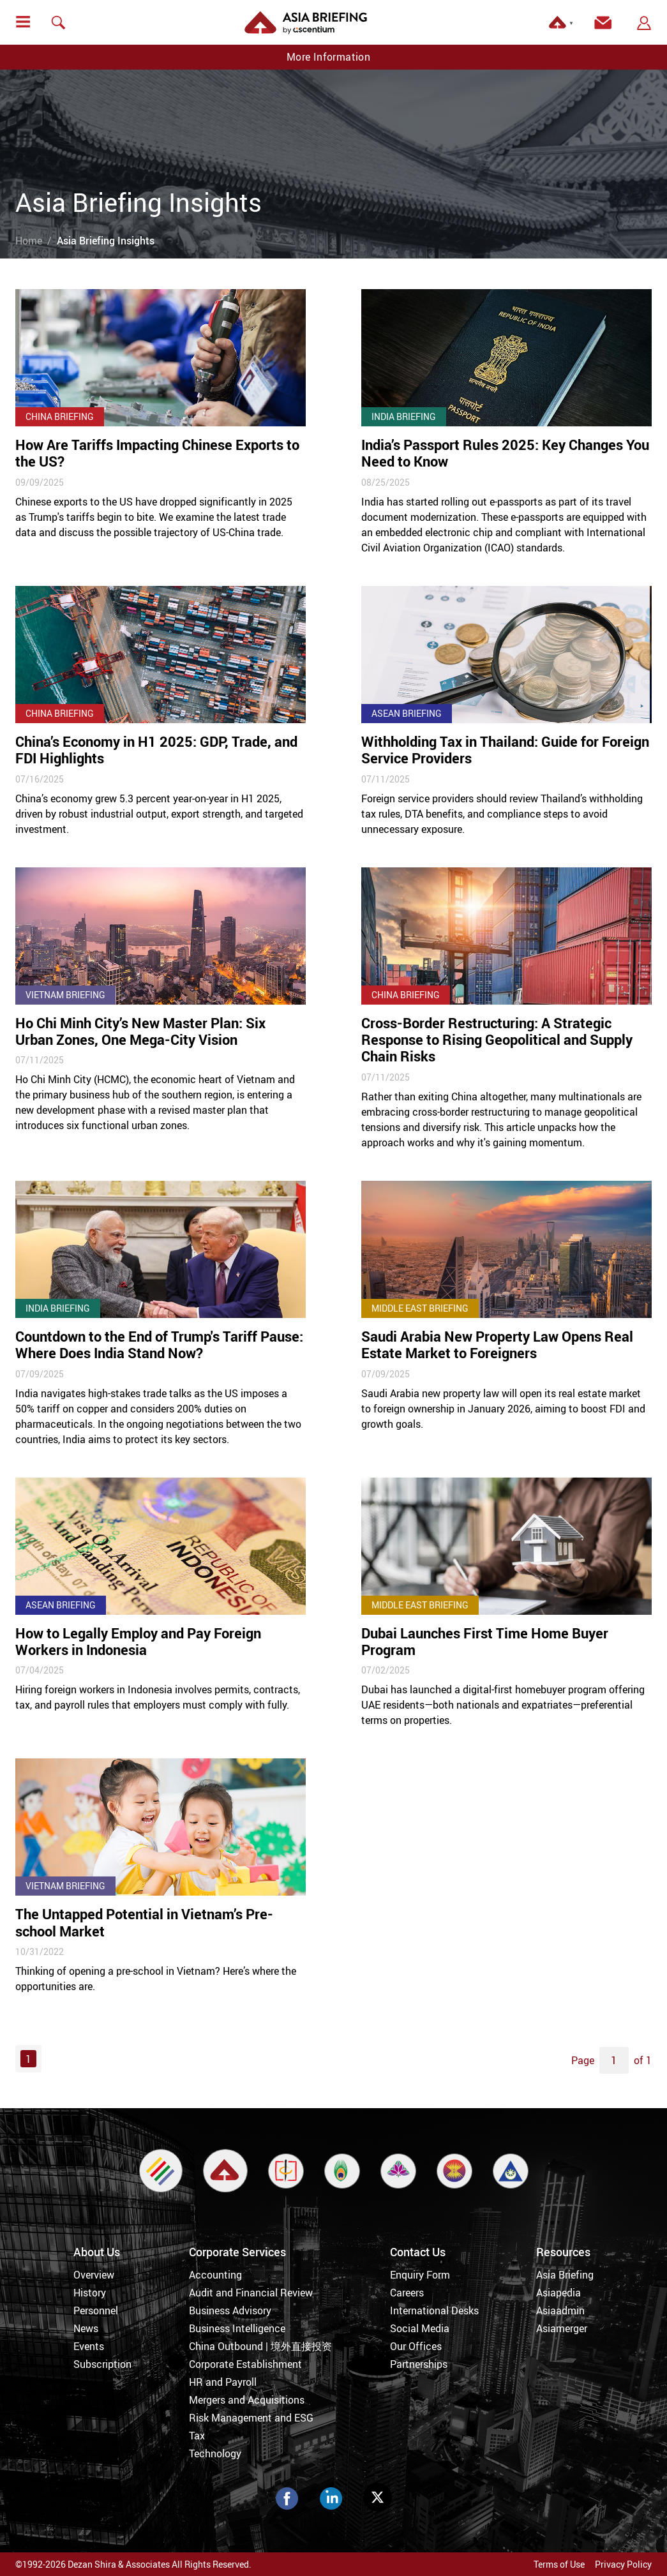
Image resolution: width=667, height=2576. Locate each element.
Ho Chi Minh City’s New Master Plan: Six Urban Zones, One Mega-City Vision (140, 1031)
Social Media (419, 2328)
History (89, 2293)
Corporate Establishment (245, 2364)
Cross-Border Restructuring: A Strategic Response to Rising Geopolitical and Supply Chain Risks (497, 1040)
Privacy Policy (623, 2564)
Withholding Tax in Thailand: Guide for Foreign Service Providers (505, 749)
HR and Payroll (223, 2382)
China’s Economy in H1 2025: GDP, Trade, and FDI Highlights (156, 749)
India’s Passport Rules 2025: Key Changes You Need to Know (505, 452)
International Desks (434, 2310)
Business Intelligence (237, 2328)
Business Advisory (230, 2310)
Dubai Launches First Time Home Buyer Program (484, 1641)
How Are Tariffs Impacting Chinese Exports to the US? (157, 452)
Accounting (215, 2275)
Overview (93, 2275)
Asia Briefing (565, 2275)
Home (28, 241)
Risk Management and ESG (251, 2418)
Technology (215, 2453)
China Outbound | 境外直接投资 (260, 2346)
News (85, 2328)
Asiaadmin (560, 2310)
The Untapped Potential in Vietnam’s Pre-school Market (144, 1922)
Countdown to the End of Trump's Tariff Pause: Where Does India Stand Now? (159, 1344)
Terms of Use (559, 2564)
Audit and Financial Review (251, 2293)
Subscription (102, 2364)
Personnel (95, 2310)
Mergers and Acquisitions (246, 2400)
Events (88, 2346)
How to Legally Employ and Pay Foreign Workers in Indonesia (138, 1641)
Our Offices (416, 2346)
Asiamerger (561, 2328)
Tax (197, 2436)
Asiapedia (558, 2293)
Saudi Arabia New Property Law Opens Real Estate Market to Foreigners (497, 1344)
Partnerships (418, 2364)
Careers (407, 2293)
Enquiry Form (420, 2275)
